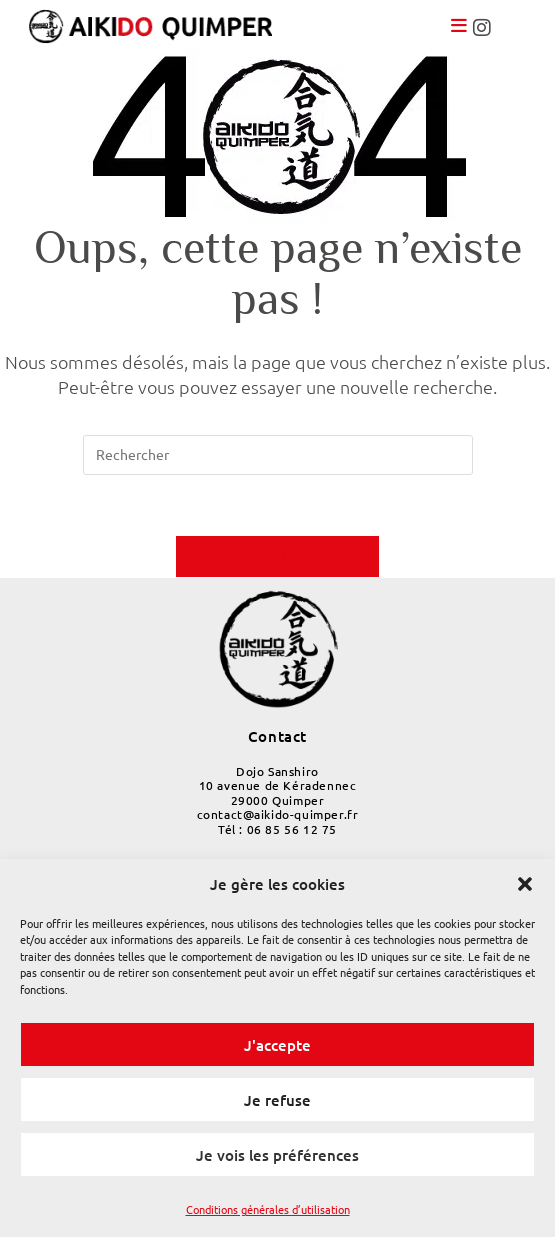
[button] (525, 884)
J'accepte (277, 1045)
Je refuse (277, 1100)
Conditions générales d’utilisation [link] (268, 1209)
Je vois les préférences (277, 1155)
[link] (163, 25)
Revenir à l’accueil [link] (278, 556)
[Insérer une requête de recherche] (278, 455)
